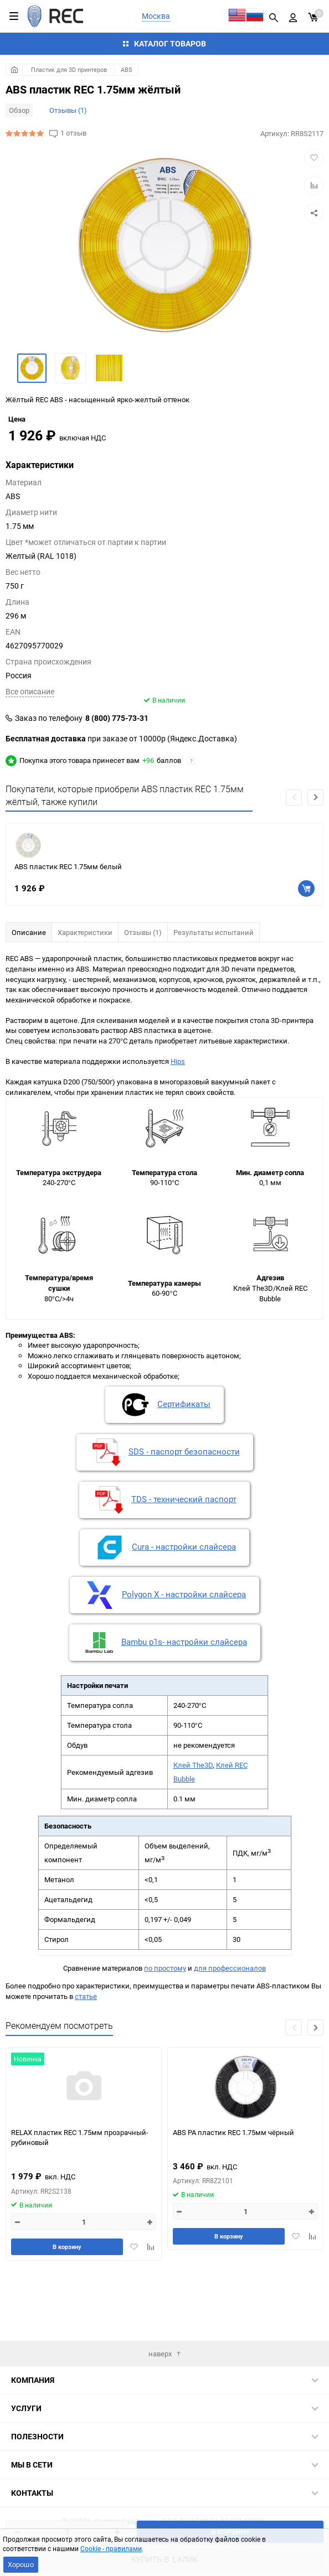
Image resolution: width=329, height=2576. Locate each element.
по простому (165, 2029)
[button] (315, 858)
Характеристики (85, 993)
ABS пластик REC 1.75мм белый (68, 928)
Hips (178, 1122)
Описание (29, 993)
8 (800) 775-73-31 (116, 779)
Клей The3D (193, 1826)
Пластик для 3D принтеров (69, 69)
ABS (126, 69)
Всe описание (30, 752)
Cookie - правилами (111, 2548)
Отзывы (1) (68, 110)
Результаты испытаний (213, 993)
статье (86, 2057)
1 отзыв (73, 133)
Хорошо (21, 2564)
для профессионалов (230, 2029)
